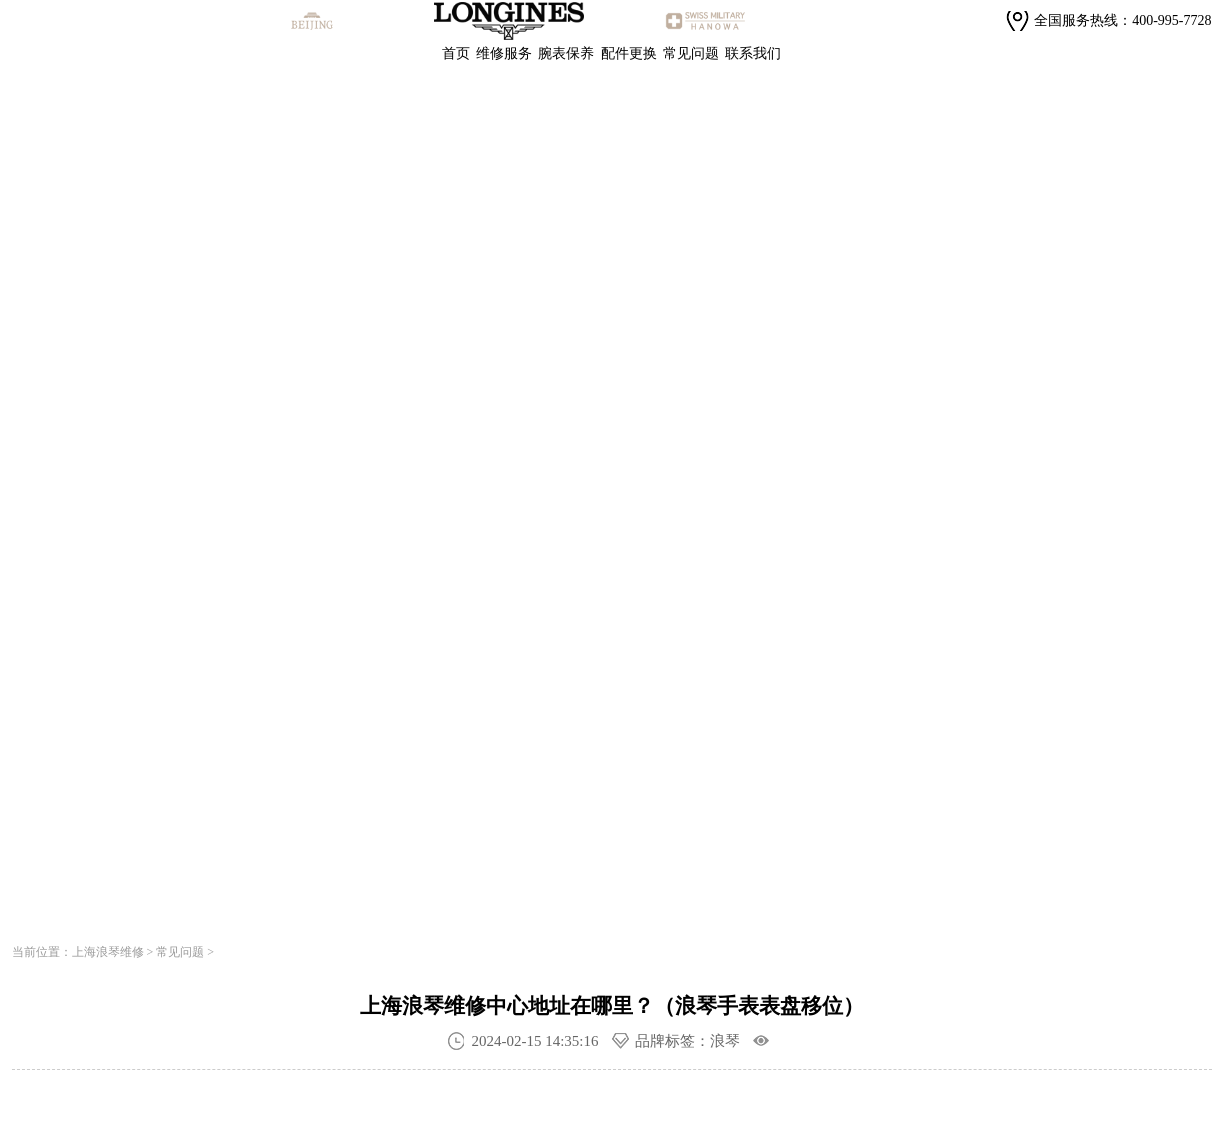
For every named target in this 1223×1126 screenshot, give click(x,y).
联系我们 (753, 53)
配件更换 (629, 53)
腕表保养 (566, 53)
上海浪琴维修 (108, 952)
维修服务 (504, 53)
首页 (456, 53)
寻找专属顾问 (307, 651)
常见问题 (691, 53)
